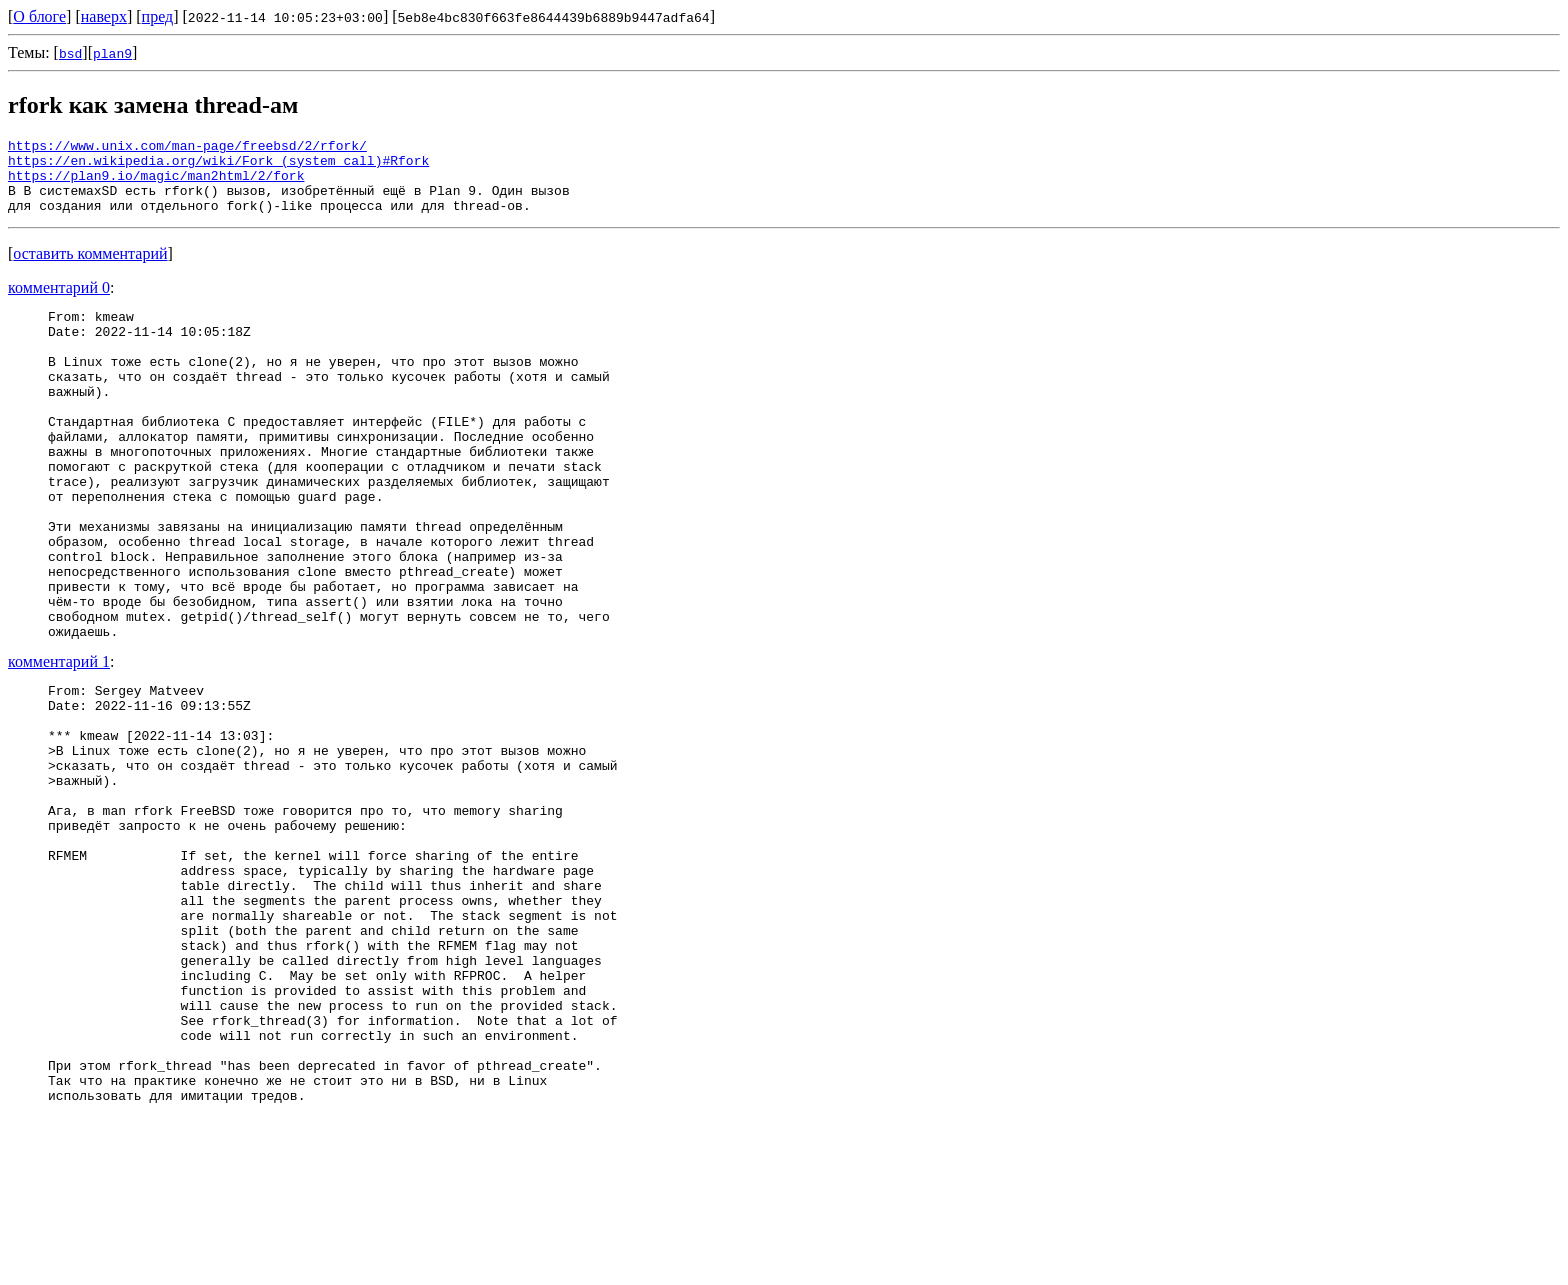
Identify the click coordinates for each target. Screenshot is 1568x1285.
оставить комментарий (90, 268)
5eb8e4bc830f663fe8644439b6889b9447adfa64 (554, 17)
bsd (70, 53)
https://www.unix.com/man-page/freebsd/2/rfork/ (187, 148)
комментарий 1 (59, 742)
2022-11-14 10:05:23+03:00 (285, 17)
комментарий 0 (59, 302)
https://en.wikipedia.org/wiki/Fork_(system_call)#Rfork (218, 166)
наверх (104, 16)
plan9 (112, 53)
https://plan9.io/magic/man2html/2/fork (156, 184)
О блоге (39, 16)
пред (158, 16)
